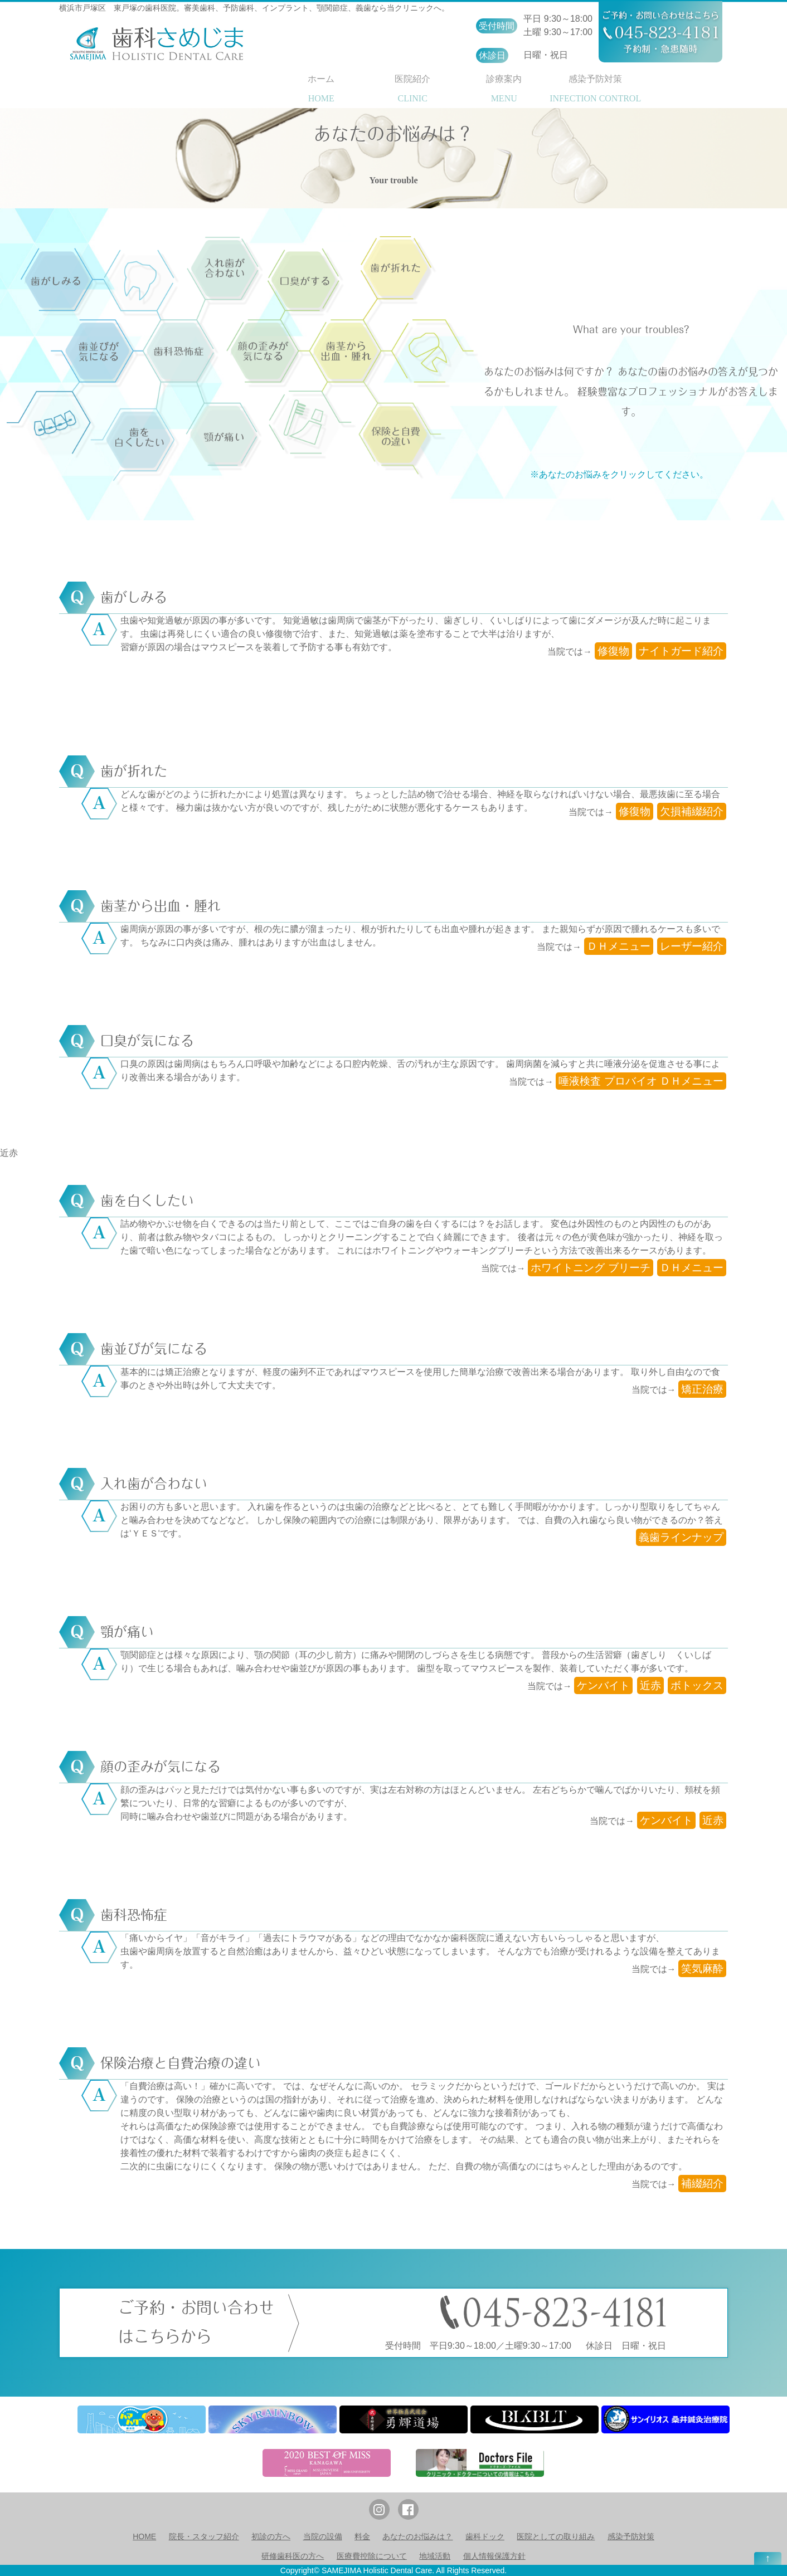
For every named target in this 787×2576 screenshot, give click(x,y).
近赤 (9, 1153)
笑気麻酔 (702, 1968)
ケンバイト (603, 1685)
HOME (144, 2536)
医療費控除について (372, 2555)
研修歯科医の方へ (292, 2555)
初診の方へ (270, 2536)
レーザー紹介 (691, 946)
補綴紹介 (702, 2183)
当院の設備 (322, 2536)
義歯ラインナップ (681, 1537)
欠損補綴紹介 (691, 811)
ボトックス (697, 1685)
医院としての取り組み (556, 2536)
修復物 (613, 651)
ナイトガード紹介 (681, 651)
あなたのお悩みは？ (417, 2536)
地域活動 (434, 2555)
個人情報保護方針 (494, 2555)
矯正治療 (702, 1389)
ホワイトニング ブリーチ (590, 1268)
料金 (362, 2536)
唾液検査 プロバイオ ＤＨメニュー (640, 1081)
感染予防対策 (631, 2536)
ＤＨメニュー (618, 946)
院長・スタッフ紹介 (204, 2536)
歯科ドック (484, 2536)
